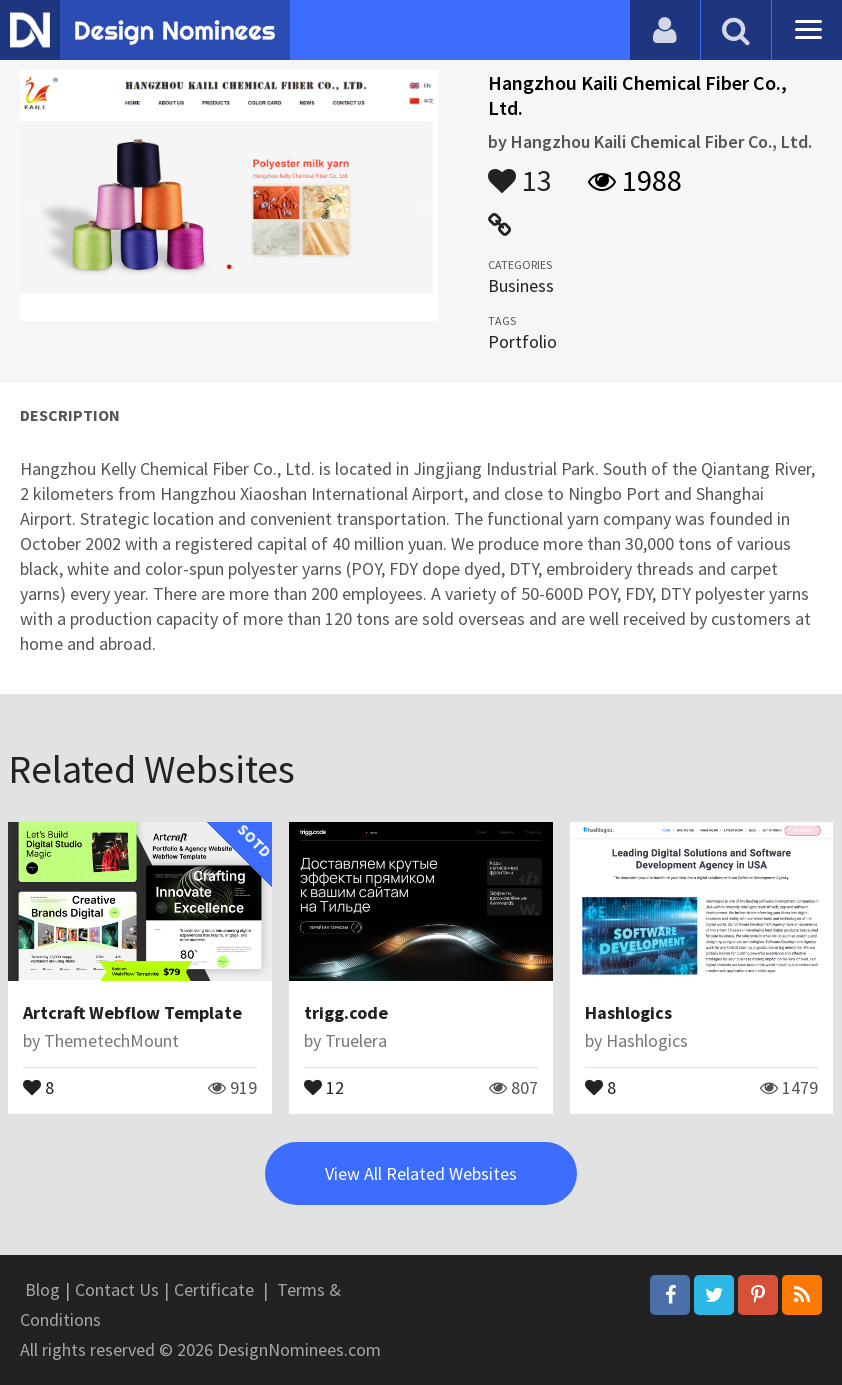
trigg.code (346, 1012)
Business (521, 285)
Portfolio (522, 341)
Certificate (214, 1289)
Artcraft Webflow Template (132, 1012)
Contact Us (117, 1289)
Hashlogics (628, 1012)
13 (520, 171)
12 (324, 1086)
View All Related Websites (421, 1173)
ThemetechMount (111, 1040)
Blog (42, 1289)
